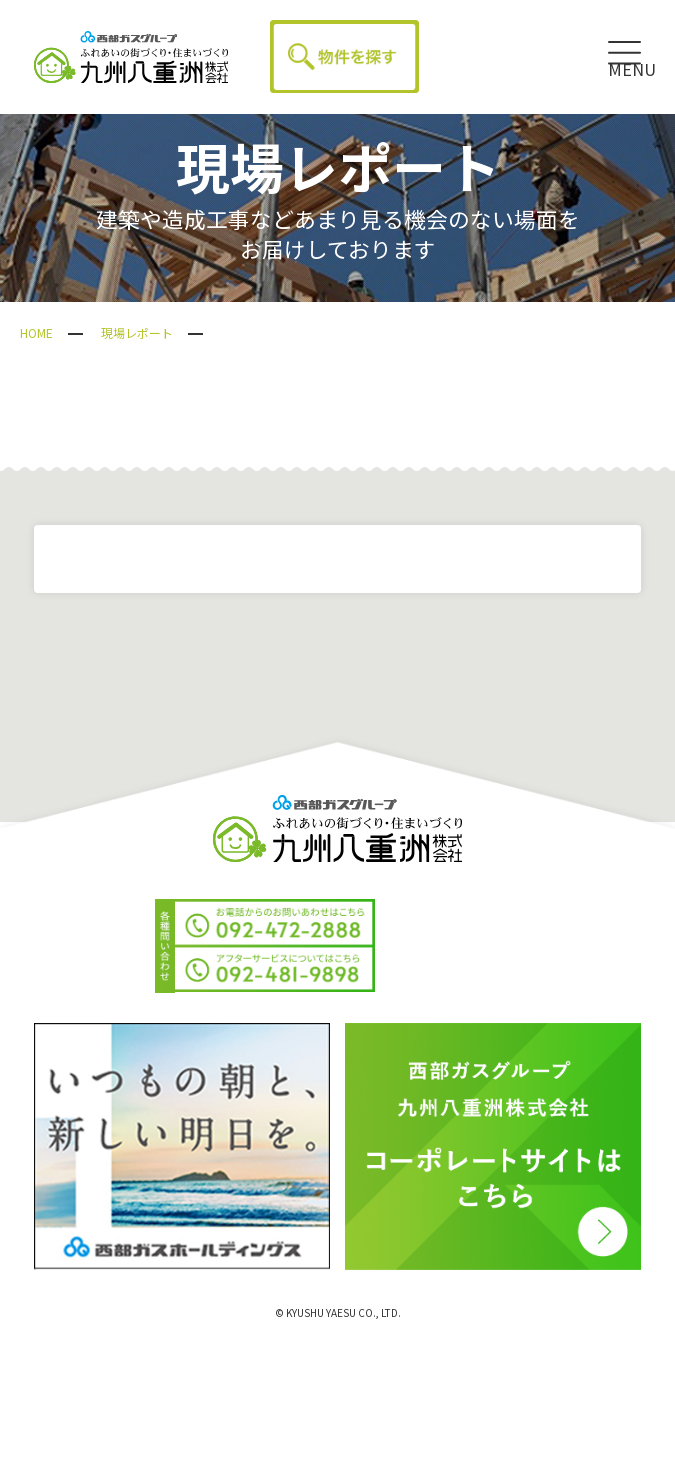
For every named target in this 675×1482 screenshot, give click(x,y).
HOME (36, 332)
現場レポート (137, 332)
